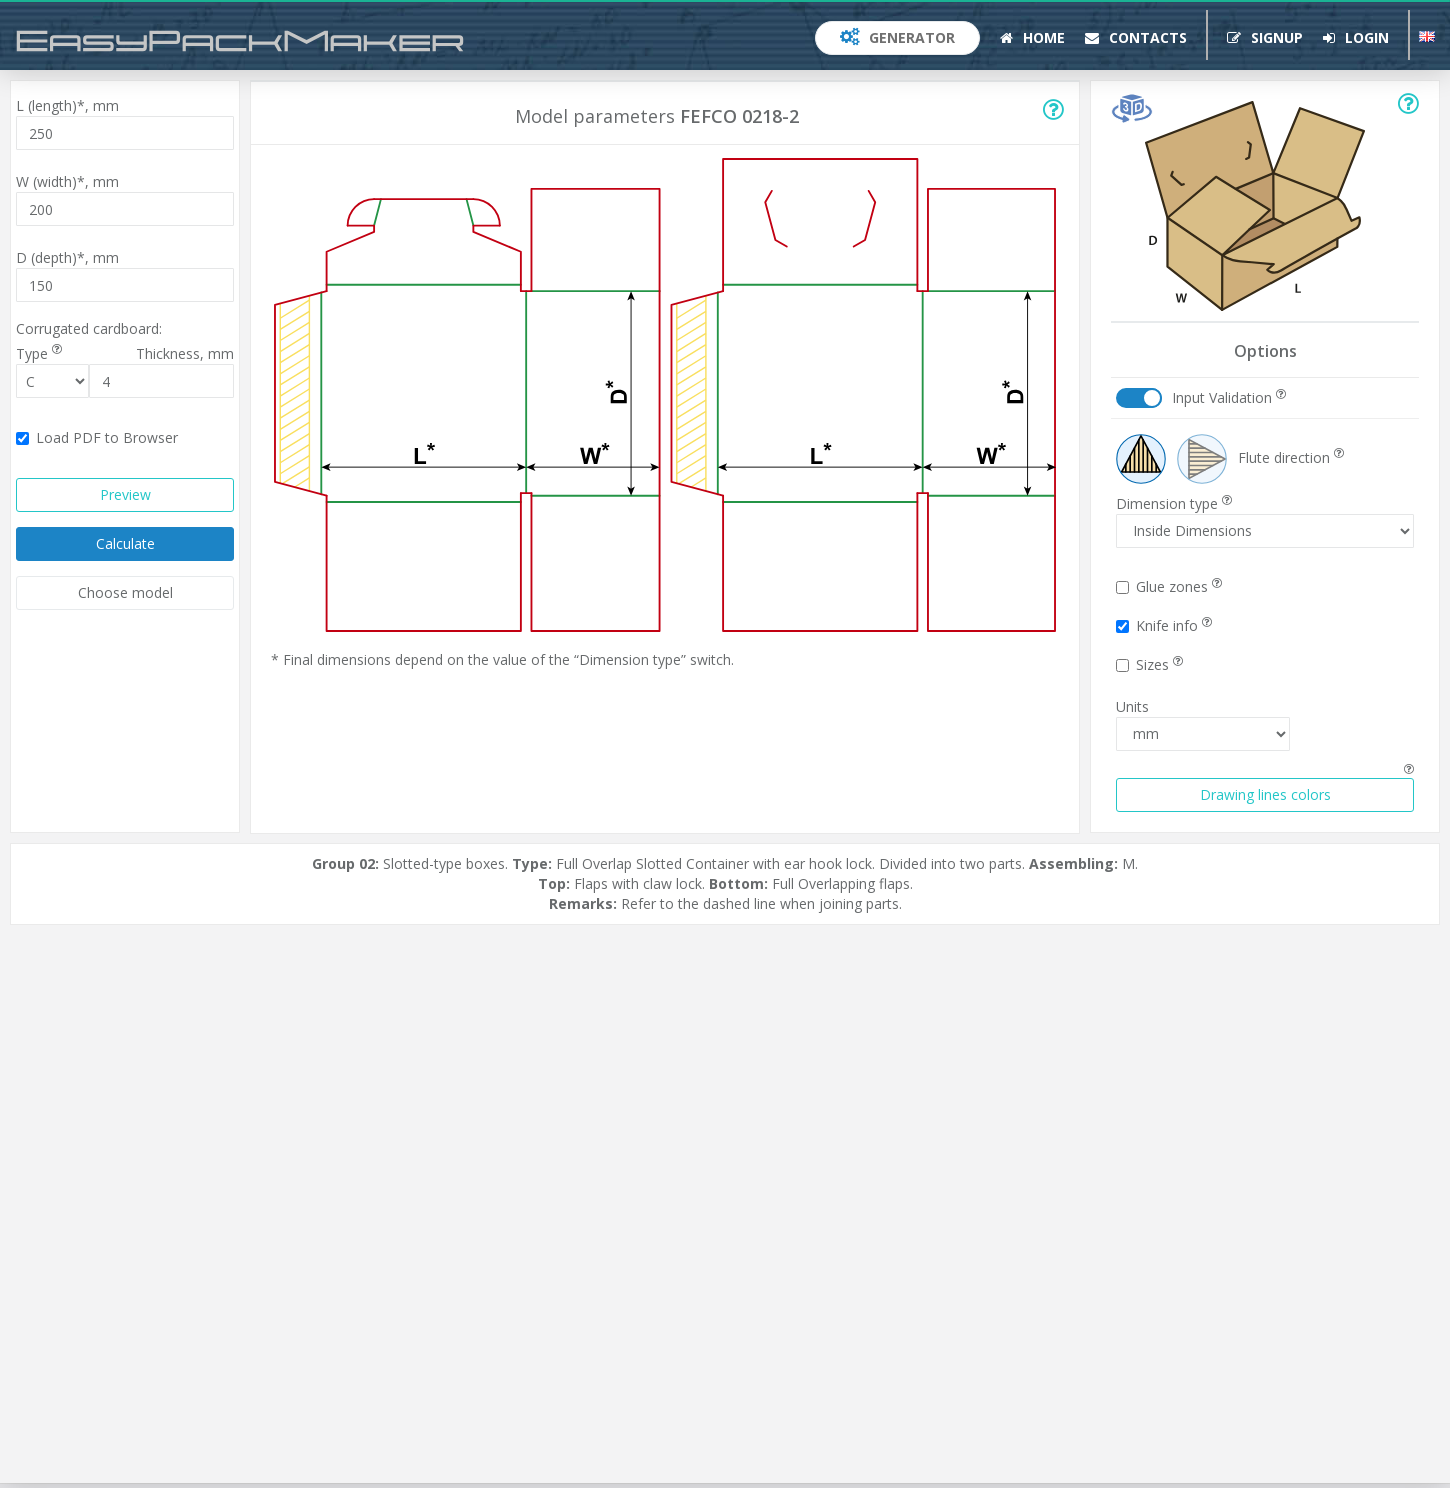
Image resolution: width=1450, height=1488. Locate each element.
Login (1356, 37)
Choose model (125, 592)
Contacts (1136, 37)
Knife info (1164, 625)
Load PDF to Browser (97, 437)
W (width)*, (67, 181)
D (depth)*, (67, 257)
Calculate (125, 543)
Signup (1265, 37)
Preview (125, 494)
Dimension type (1174, 503)
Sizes (1149, 664)
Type (39, 353)
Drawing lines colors (1265, 794)
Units (1132, 706)
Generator (897, 37)
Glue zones (1169, 586)
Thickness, (185, 353)
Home (1032, 37)
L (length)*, (67, 105)
